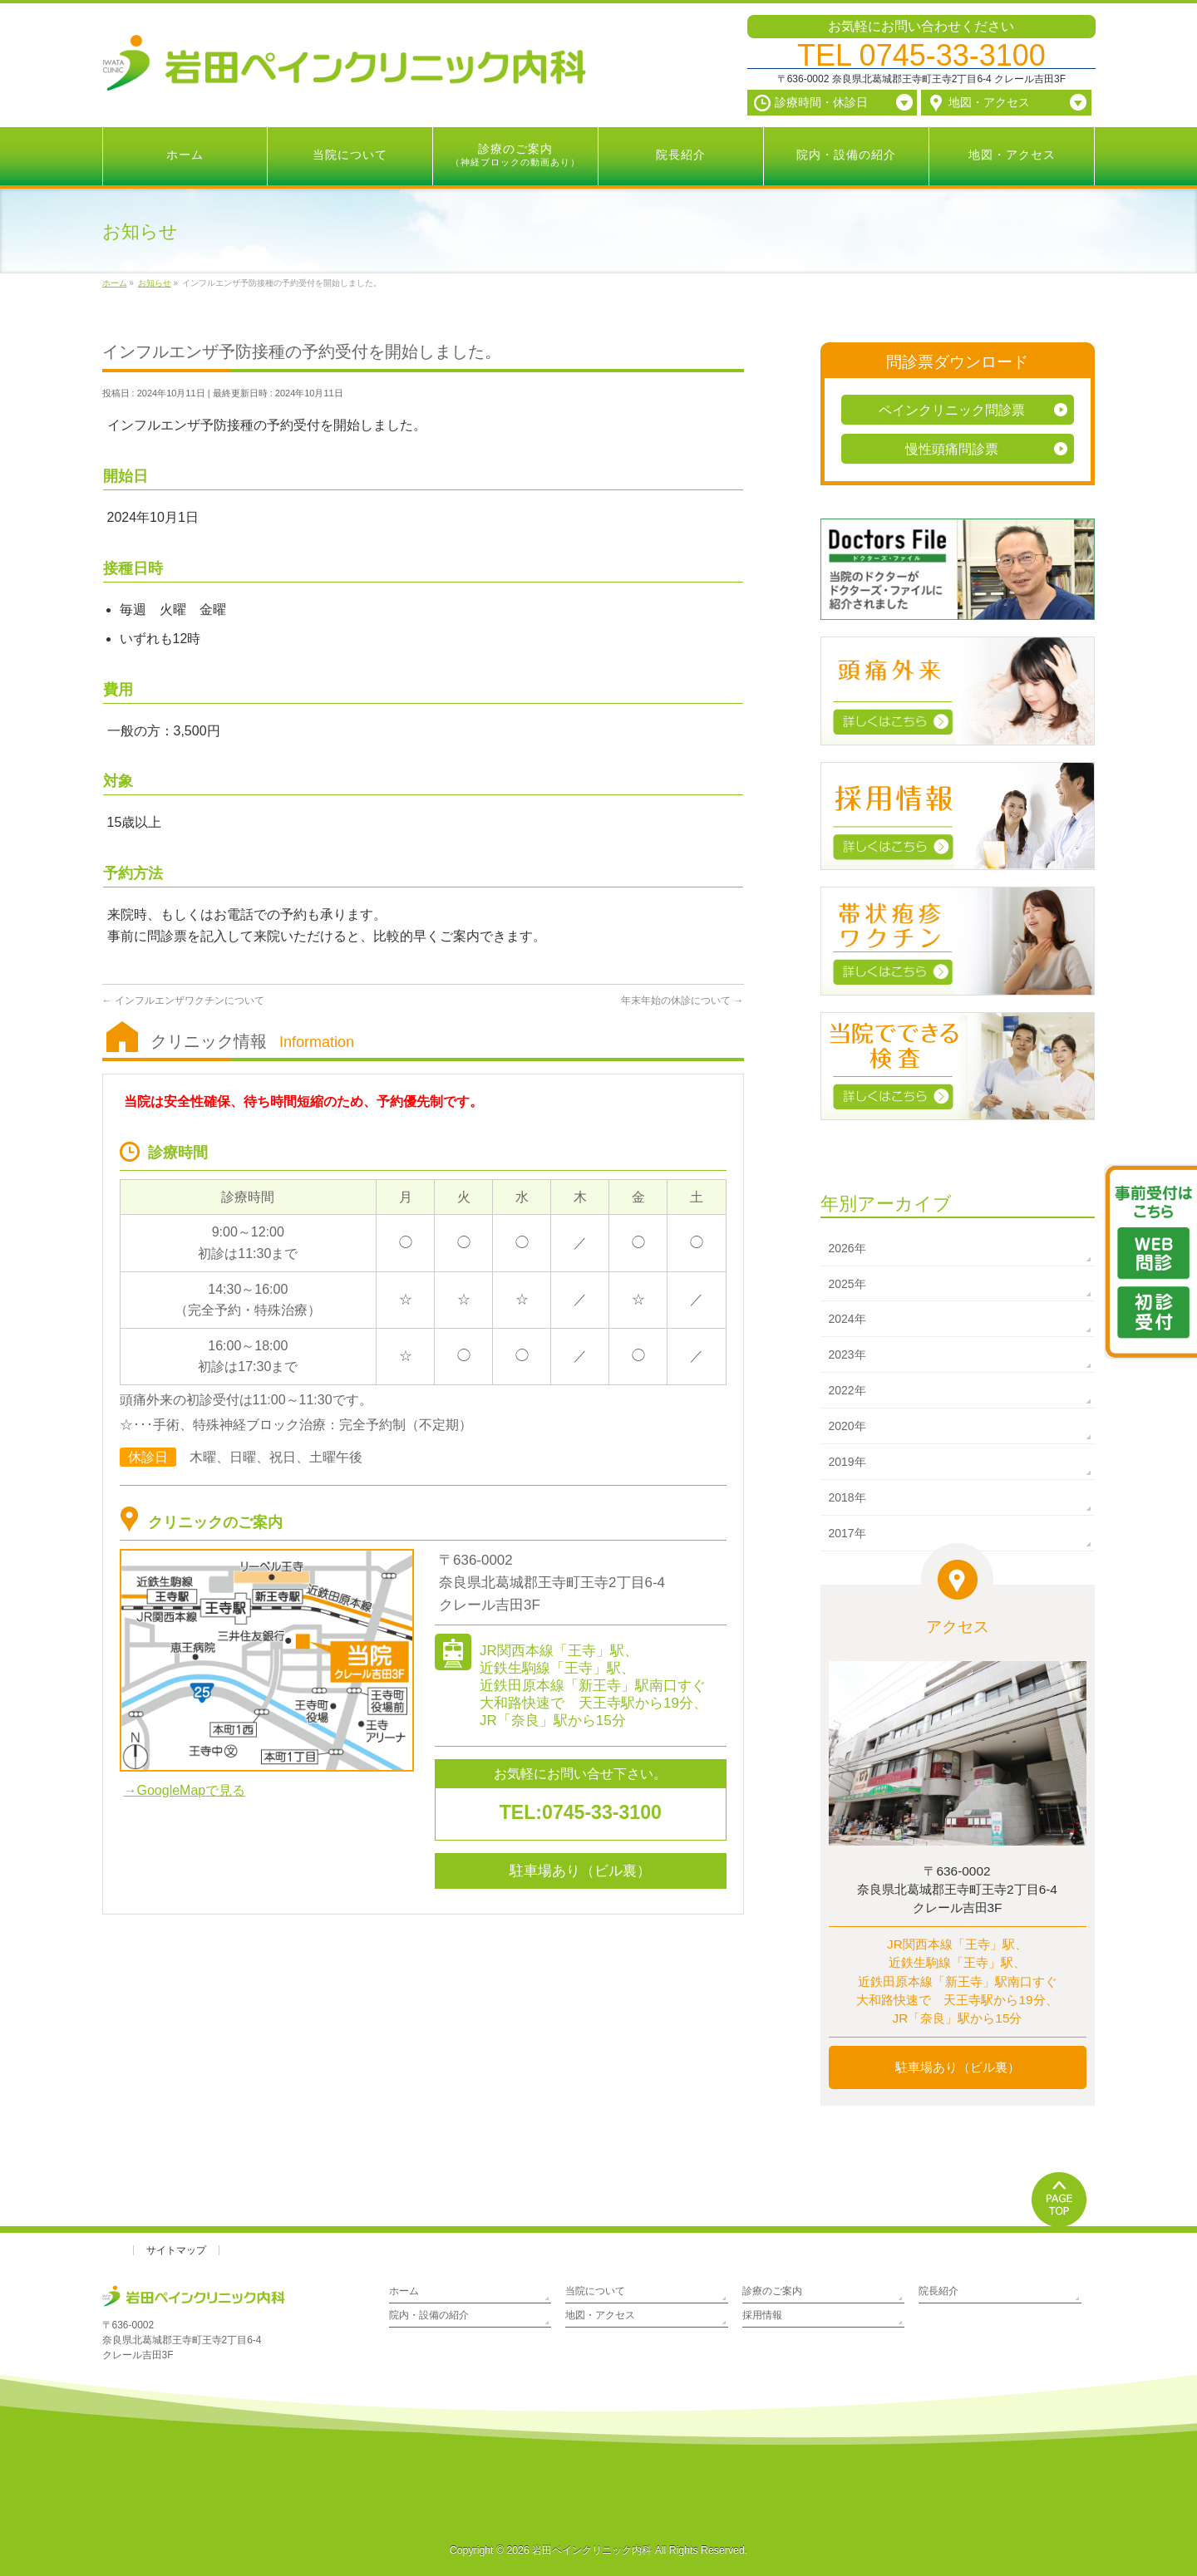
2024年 (847, 1318)
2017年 (847, 1533)
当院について (595, 2291)
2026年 (847, 1248)
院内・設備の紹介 (429, 2315)
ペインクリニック (952, 410)
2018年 (847, 1497)
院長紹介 (938, 2291)
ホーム (404, 2291)
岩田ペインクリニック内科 (592, 2550)
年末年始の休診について (682, 1000)
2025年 (847, 1283)
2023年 (847, 1354)
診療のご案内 (772, 2291)
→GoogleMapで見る (185, 1790)
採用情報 (762, 2315)
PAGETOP (1059, 2199)
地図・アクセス (600, 2315)
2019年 (847, 1461)
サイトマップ (176, 2250)
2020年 (847, 1426)
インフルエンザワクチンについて (183, 1000)
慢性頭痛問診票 (951, 449)
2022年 (847, 1390)
